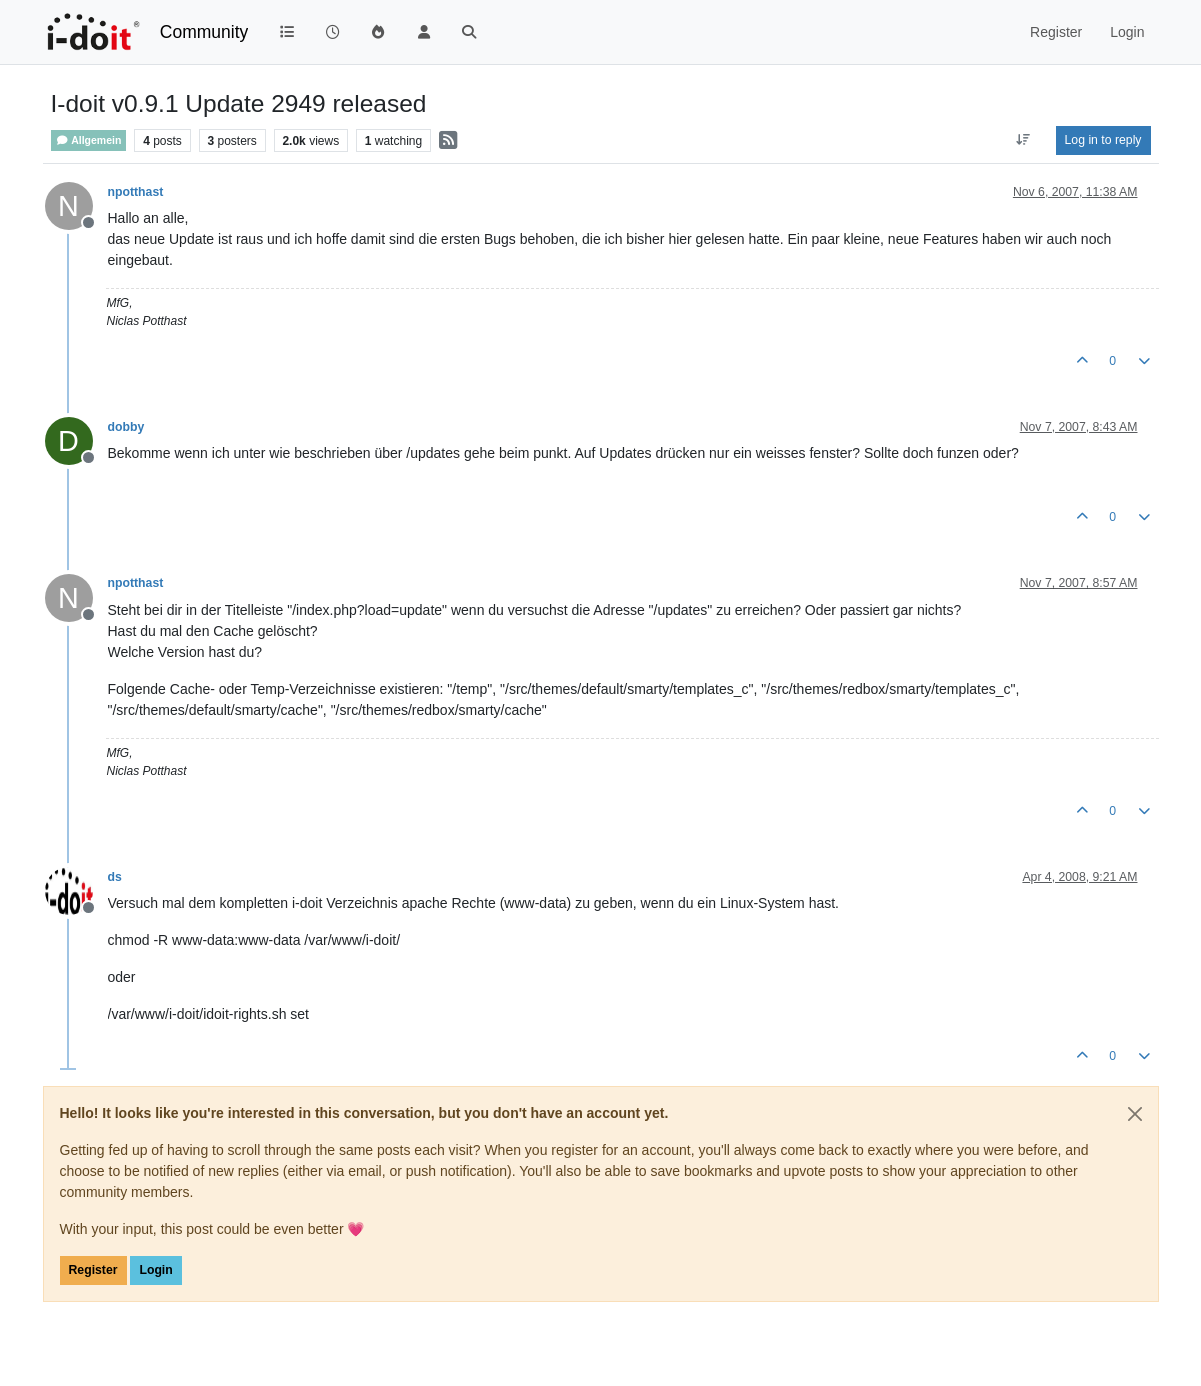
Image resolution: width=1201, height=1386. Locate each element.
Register (93, 1270)
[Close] (1135, 1114)
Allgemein (89, 140)
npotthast (136, 192)
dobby (126, 427)
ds (115, 877)
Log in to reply (1103, 140)
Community (204, 32)
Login (155, 1270)
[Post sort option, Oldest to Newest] (1022, 140)
